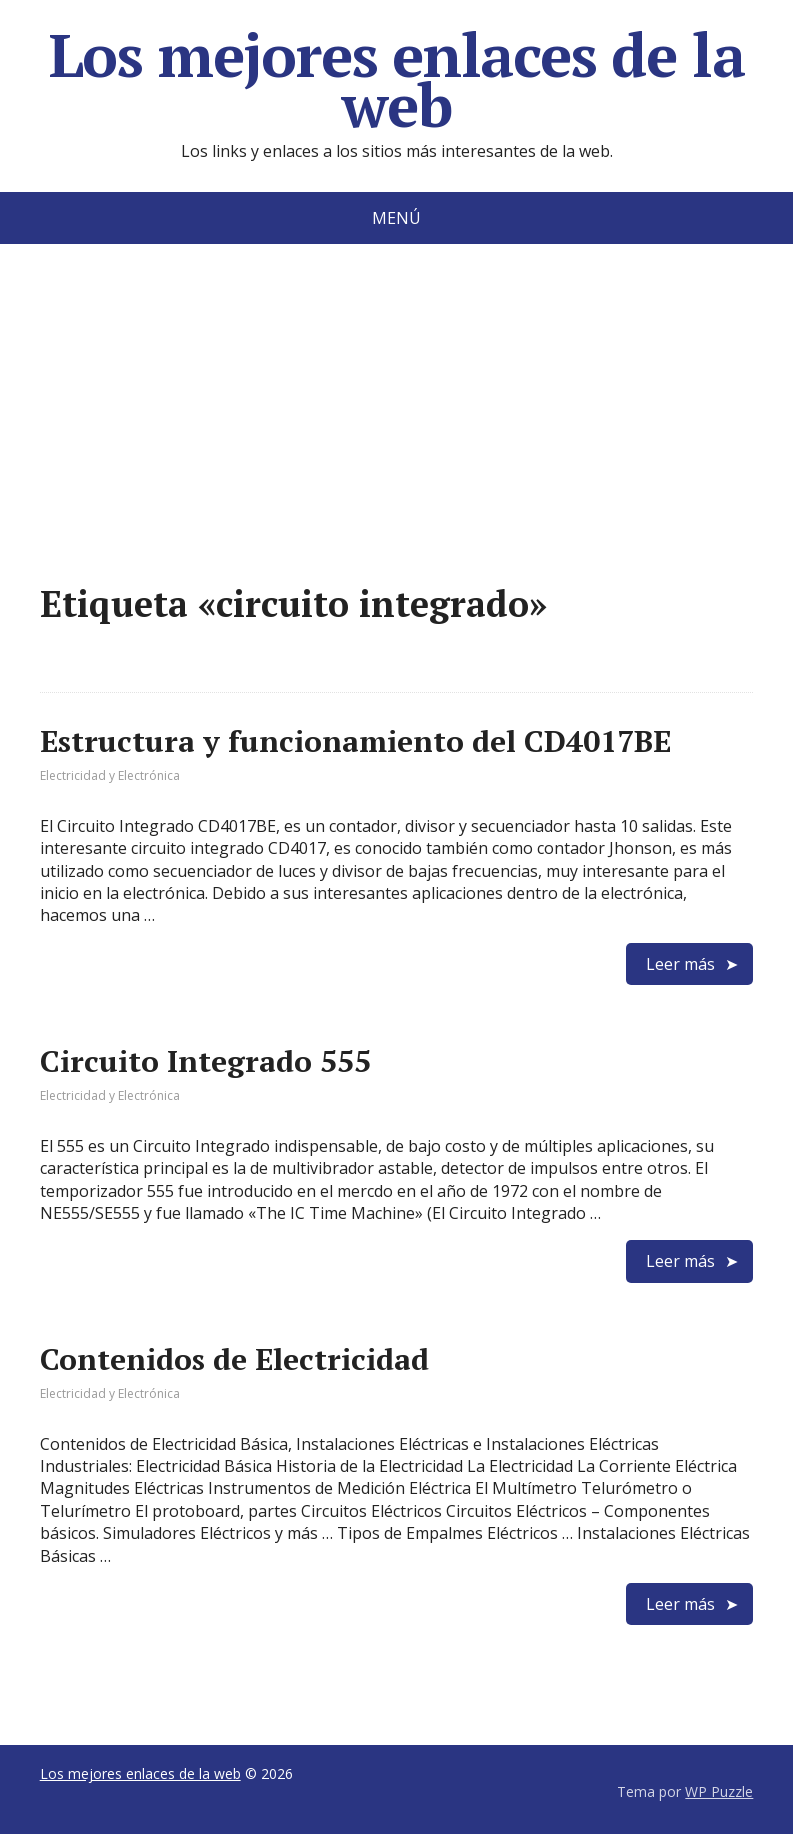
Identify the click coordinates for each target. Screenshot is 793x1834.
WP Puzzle (719, 1791)
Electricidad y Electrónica (110, 775)
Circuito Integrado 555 (205, 1061)
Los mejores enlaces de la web (397, 80)
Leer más (680, 964)
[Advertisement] (397, 444)
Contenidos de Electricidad (234, 1359)
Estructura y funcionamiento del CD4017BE (355, 741)
